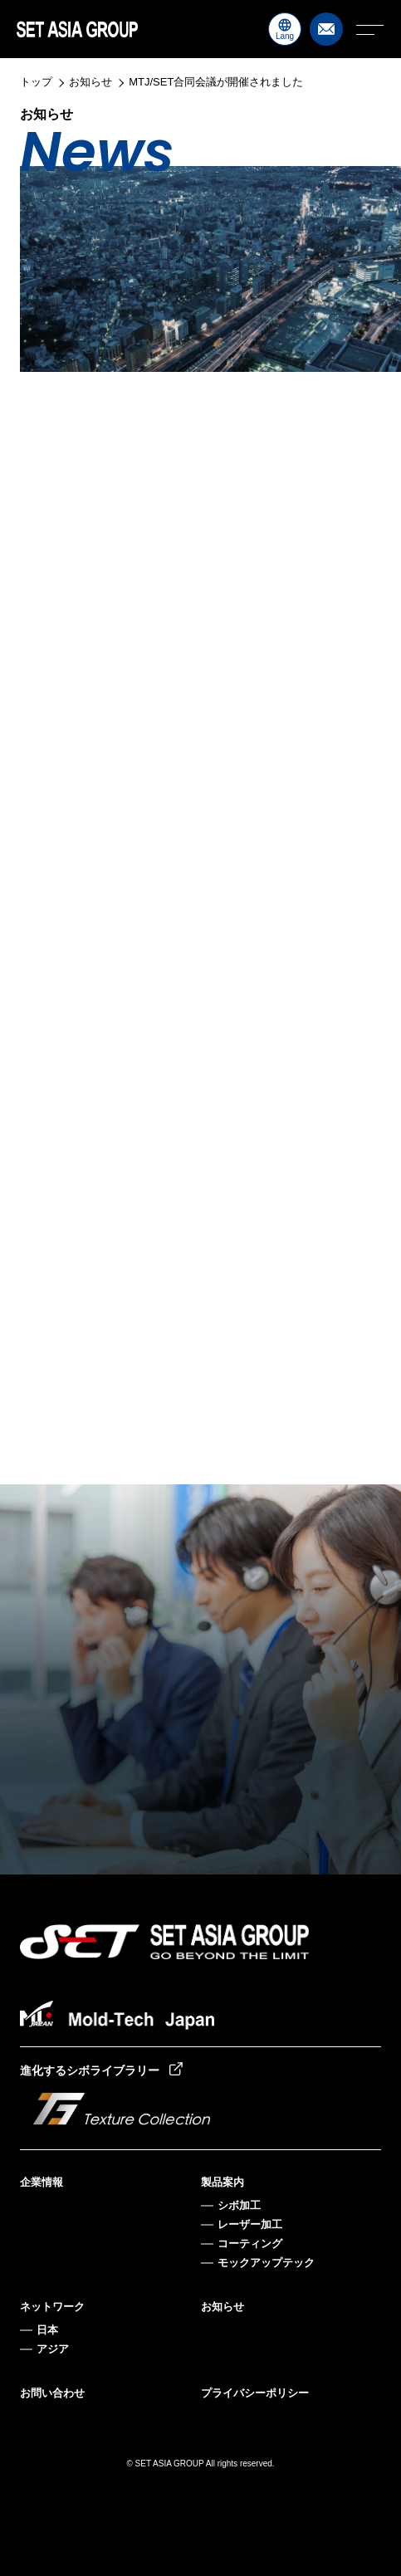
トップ (36, 82)
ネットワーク (52, 2306)
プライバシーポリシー (255, 2393)
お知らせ (90, 82)
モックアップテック (266, 2262)
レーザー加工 (250, 2224)
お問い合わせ (52, 2393)
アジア (53, 2349)
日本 (47, 2330)
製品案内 (222, 2182)
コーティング (250, 2243)
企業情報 (41, 2182)
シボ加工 (239, 2205)
